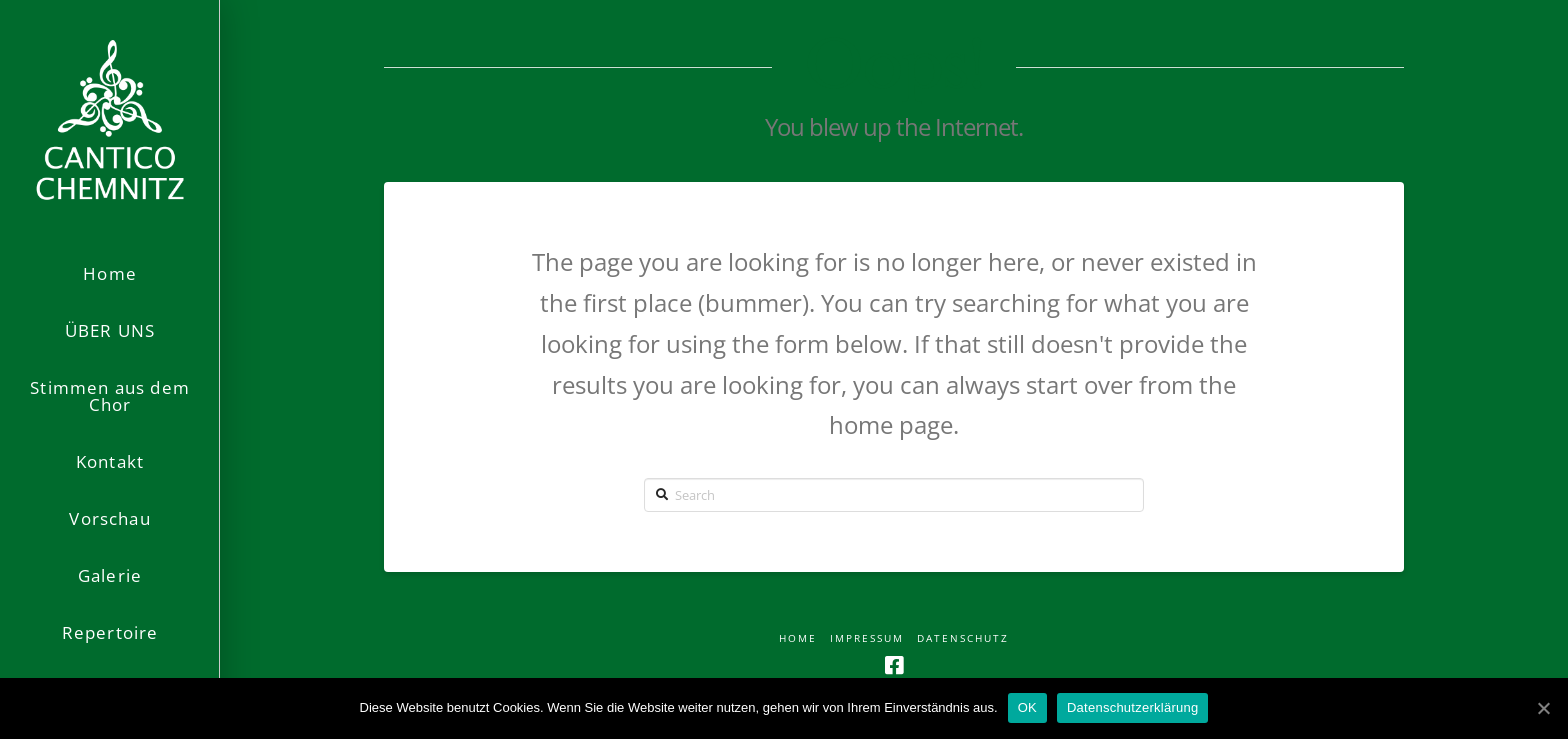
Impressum (867, 638)
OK (1027, 707)
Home (798, 638)
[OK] (1543, 708)
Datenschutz (963, 638)
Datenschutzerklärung (1132, 707)
